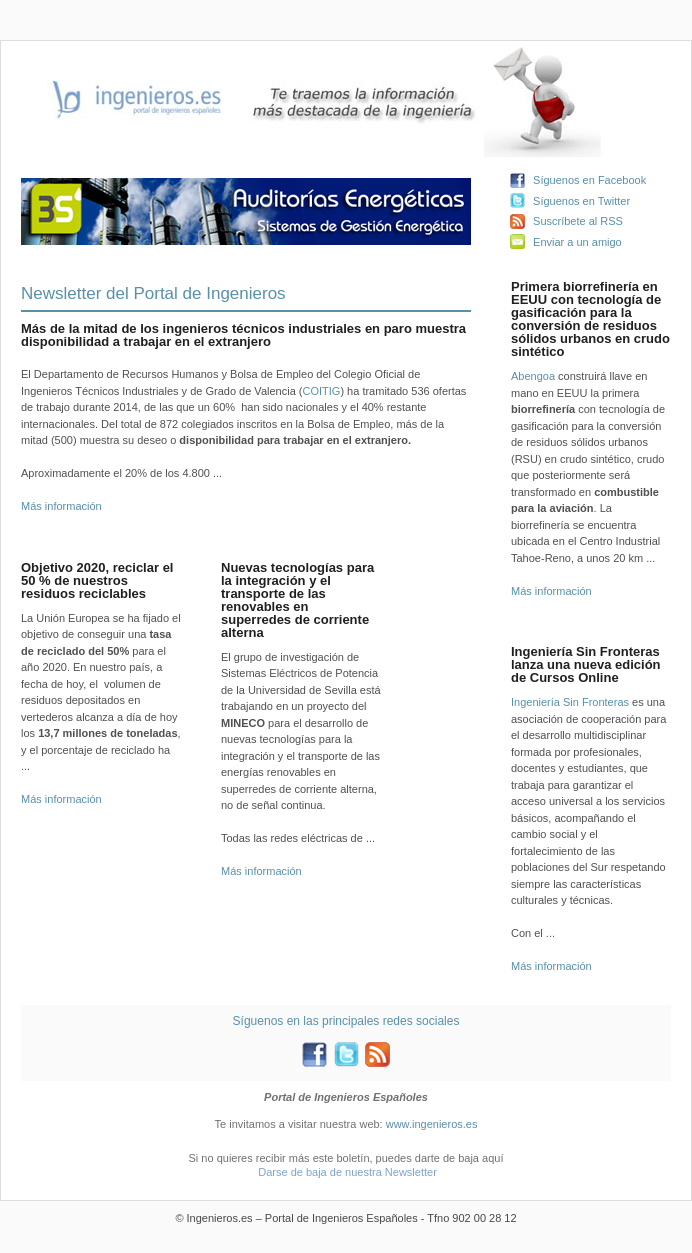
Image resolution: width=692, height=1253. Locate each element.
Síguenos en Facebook (589, 180)
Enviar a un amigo (577, 242)
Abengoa (533, 376)
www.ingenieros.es (432, 1124)
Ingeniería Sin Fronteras (570, 702)
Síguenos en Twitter (581, 201)
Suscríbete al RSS (578, 221)
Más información (61, 506)
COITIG (321, 391)
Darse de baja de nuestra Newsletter (347, 1172)
